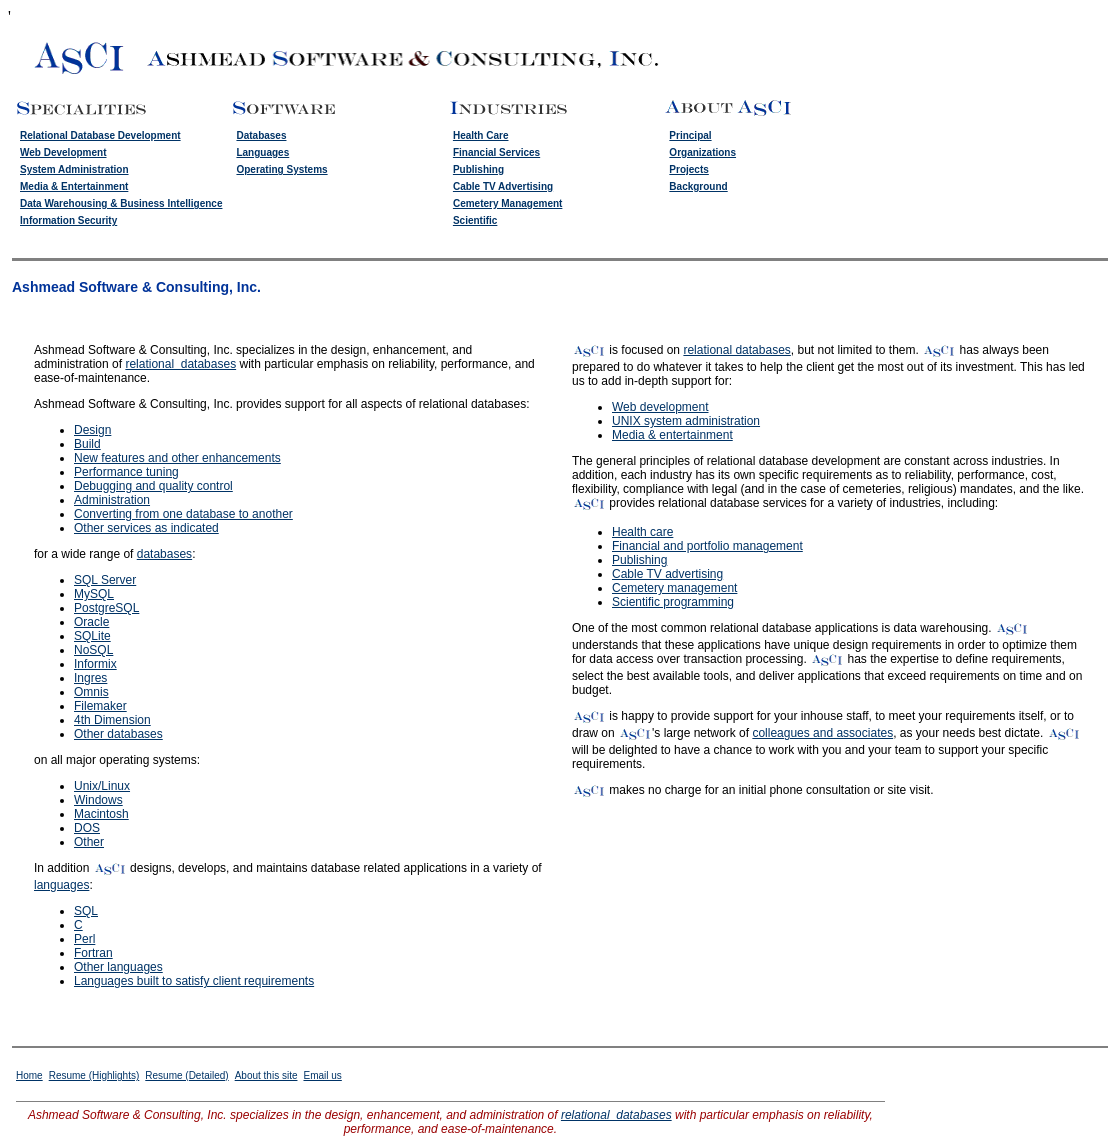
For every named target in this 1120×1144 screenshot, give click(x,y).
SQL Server (105, 580)
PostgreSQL (106, 608)
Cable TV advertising (667, 574)
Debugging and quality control (153, 486)
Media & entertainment (672, 435)
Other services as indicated (146, 528)
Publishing (478, 169)
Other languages (118, 967)
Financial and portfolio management (707, 546)
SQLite (92, 636)
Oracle (91, 622)
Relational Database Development (100, 135)
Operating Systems (281, 169)
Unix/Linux (102, 786)
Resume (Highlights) (94, 1075)
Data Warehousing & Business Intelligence (121, 203)
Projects (688, 169)
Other (89, 842)
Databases (261, 135)
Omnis (91, 692)
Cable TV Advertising (503, 186)
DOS (87, 828)
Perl (84, 939)
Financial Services (496, 152)
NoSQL (93, 650)
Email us (322, 1075)
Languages (262, 152)
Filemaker (100, 706)
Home (29, 1075)
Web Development (63, 152)
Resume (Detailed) (186, 1075)
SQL (86, 911)
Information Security (68, 220)
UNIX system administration (686, 421)
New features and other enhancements (177, 458)
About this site (266, 1075)
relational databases (180, 364)
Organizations (702, 152)
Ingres (90, 678)
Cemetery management (674, 588)
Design (92, 430)
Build (87, 444)
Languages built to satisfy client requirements (194, 981)
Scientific (475, 220)
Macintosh (101, 814)
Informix (95, 664)
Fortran (93, 953)
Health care (642, 532)
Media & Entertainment (74, 186)
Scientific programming (673, 602)
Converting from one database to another (183, 514)
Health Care (481, 135)
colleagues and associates (822, 733)
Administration (112, 500)
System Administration (74, 169)
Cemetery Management (507, 203)
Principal (690, 135)
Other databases (118, 734)
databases (164, 554)
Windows (98, 800)
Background (698, 186)
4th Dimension (112, 720)
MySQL (94, 594)
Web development (660, 407)
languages (61, 885)
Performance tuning (126, 472)
